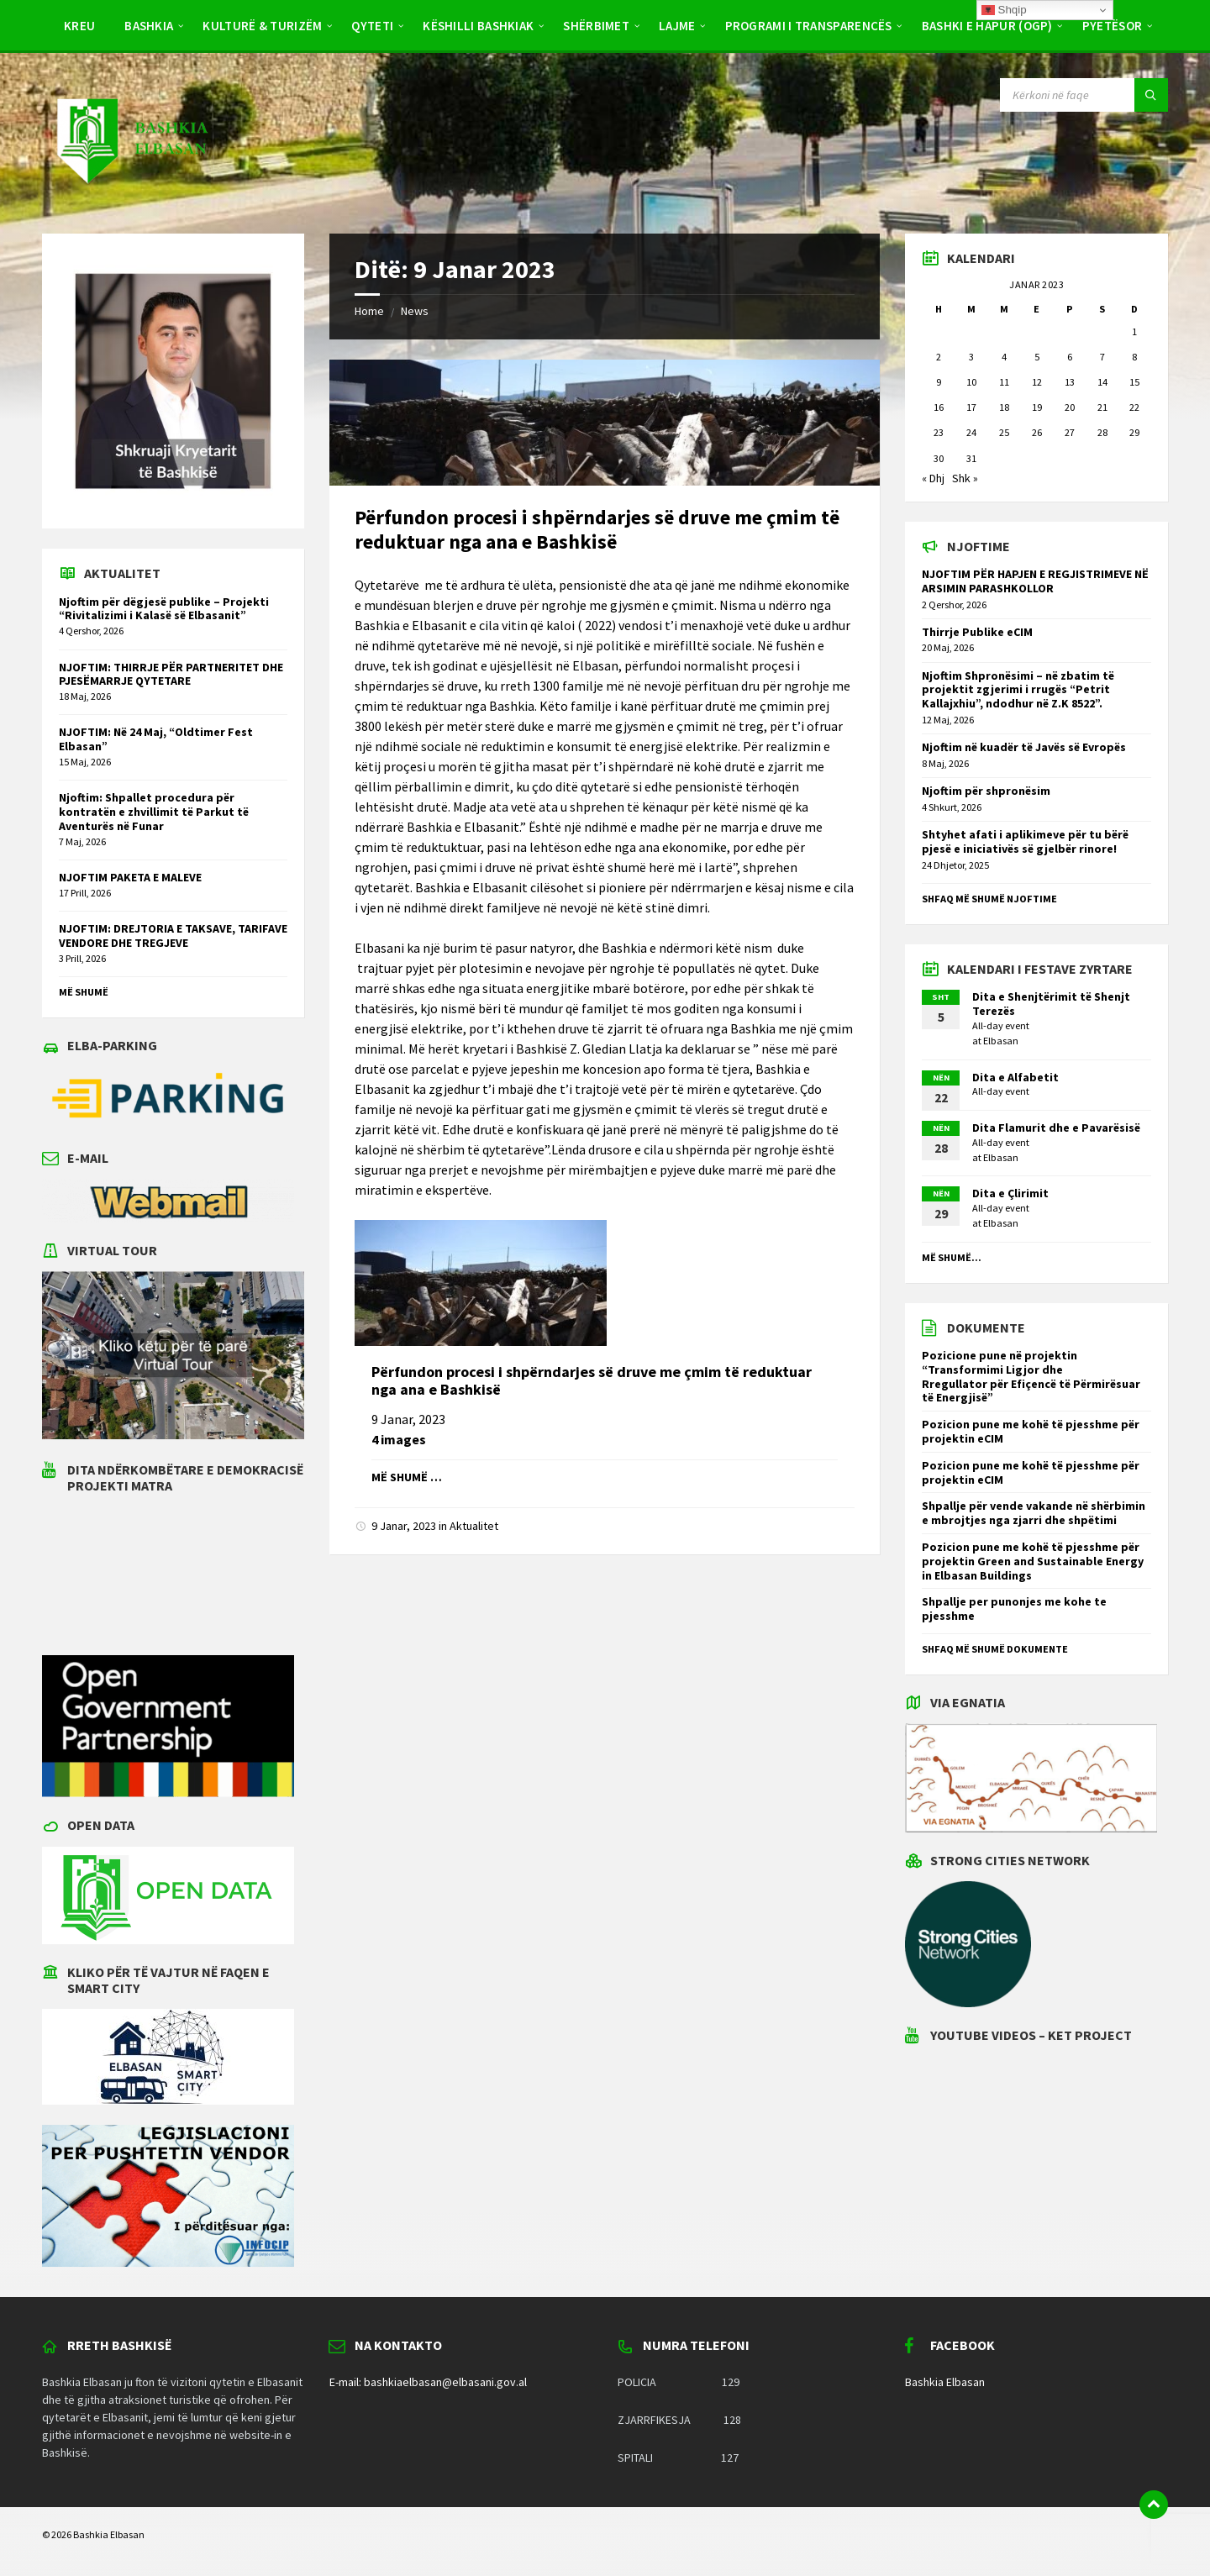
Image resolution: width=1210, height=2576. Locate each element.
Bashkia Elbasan (945, 2381)
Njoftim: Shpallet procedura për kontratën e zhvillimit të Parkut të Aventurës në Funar (154, 811)
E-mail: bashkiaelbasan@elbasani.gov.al (428, 2381)
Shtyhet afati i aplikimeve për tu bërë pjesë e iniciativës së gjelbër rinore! (1025, 841)
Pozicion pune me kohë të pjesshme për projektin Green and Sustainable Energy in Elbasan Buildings (1033, 1561)
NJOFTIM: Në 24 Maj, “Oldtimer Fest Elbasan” (156, 739)
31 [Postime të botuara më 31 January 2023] (971, 458)
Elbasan (1000, 1040)
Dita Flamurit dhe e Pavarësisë (1056, 1127)
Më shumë (83, 992)
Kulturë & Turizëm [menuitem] (262, 26)
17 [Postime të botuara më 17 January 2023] (971, 407)
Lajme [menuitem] (677, 26)
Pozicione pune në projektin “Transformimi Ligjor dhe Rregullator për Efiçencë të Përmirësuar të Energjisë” (1031, 1376)
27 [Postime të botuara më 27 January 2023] (1070, 432)
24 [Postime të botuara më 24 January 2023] (971, 432)
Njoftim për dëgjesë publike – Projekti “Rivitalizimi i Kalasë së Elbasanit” (164, 608)
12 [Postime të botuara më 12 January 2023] (1037, 382)
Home (369, 310)
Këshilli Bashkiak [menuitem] (478, 26)
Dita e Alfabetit (1015, 1077)
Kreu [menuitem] (79, 26)
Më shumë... (951, 1257)
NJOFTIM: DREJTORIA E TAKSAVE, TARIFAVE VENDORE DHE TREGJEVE (173, 935)
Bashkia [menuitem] (148, 26)
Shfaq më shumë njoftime (989, 898)
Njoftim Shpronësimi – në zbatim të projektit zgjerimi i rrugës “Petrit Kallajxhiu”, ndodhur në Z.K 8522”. (1018, 690)
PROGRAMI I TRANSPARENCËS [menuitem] (808, 26)
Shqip (1004, 10)
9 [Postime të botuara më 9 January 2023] (938, 382)
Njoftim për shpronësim (986, 790)
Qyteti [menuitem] (372, 26)
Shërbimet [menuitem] (596, 26)
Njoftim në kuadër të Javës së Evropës (1024, 746)
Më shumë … (406, 1477)
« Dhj (933, 478)
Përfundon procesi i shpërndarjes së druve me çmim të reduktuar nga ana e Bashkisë (597, 529)
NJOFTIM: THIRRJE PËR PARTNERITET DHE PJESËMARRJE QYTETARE (171, 674)
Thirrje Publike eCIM (977, 631)
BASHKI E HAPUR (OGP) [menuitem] (987, 26)
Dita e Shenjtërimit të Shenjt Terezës (1051, 1003)
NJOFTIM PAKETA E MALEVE (130, 877)
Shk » (965, 478)
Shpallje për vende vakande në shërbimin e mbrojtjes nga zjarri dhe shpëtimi (1033, 1512)
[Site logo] (131, 200)
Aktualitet (474, 1525)
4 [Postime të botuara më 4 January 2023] (1004, 356)
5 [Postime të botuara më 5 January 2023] (1036, 356)
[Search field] (1084, 95)
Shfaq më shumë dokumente (995, 1649)
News (415, 310)
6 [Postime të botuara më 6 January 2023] (1069, 356)
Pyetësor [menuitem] (1112, 26)
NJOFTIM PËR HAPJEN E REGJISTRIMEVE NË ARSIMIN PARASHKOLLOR (1035, 581)
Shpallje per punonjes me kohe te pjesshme (1014, 1608)
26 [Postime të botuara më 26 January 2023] (1037, 432)
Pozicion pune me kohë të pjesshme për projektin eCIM (1030, 1431)
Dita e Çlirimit (1010, 1193)
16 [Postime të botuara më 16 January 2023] (939, 407)
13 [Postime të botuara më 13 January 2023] (1070, 382)
